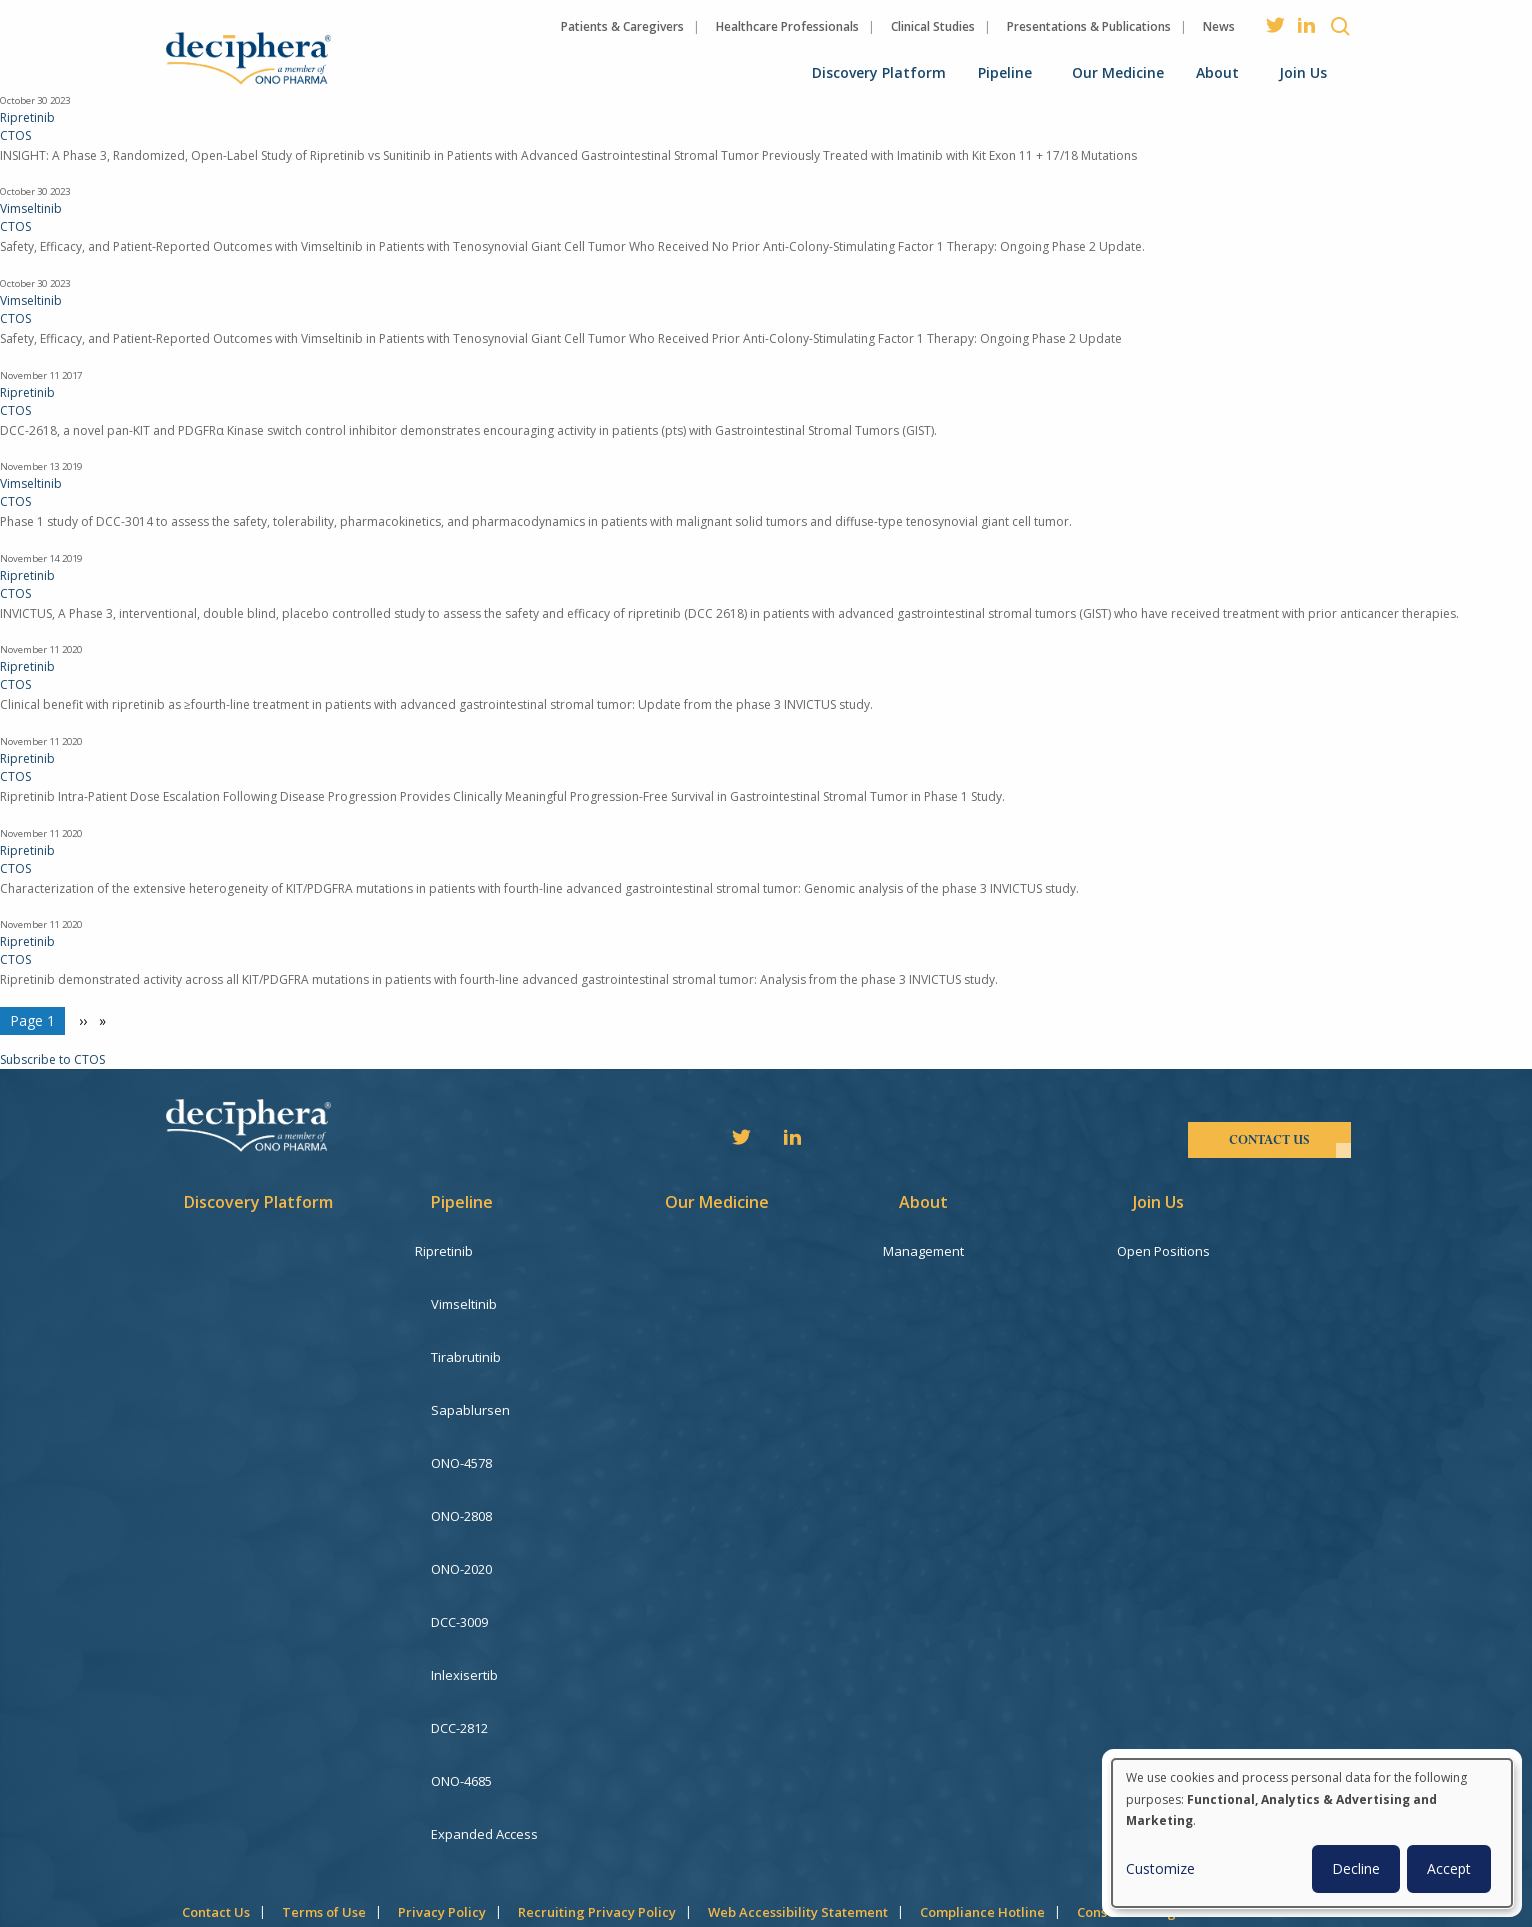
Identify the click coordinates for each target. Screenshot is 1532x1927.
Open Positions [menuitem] (1179, 1251)
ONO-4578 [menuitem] (461, 1431)
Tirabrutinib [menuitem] (466, 1341)
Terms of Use (324, 1816)
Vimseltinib (31, 208)
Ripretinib (27, 117)
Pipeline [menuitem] (1005, 72)
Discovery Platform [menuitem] (879, 72)
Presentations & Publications (1089, 26)
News (1219, 26)
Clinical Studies (933, 26)
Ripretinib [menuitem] (460, 1251)
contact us (1269, 1139)
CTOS (15, 135)
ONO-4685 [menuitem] (461, 1701)
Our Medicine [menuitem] (1118, 72)
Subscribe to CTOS (52, 1059)
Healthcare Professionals (787, 26)
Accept (1449, 1868)
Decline (1356, 1868)
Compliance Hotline (982, 1816)
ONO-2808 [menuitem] (461, 1476)
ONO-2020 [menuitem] (461, 1521)
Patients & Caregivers (622, 26)
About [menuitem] (1217, 72)
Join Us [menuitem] (1303, 72)
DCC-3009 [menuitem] (459, 1566)
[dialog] (1312, 1833)
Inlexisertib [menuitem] (464, 1611)
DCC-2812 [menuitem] (459, 1656)
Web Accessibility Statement (798, 1816)
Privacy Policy (442, 1816)
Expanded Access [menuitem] (484, 1746)
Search (1340, 26)
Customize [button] (1160, 1868)
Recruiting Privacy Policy (597, 1816)
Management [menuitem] (939, 1251)
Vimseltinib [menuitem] (464, 1296)
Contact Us (216, 1816)
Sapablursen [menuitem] (470, 1386)
